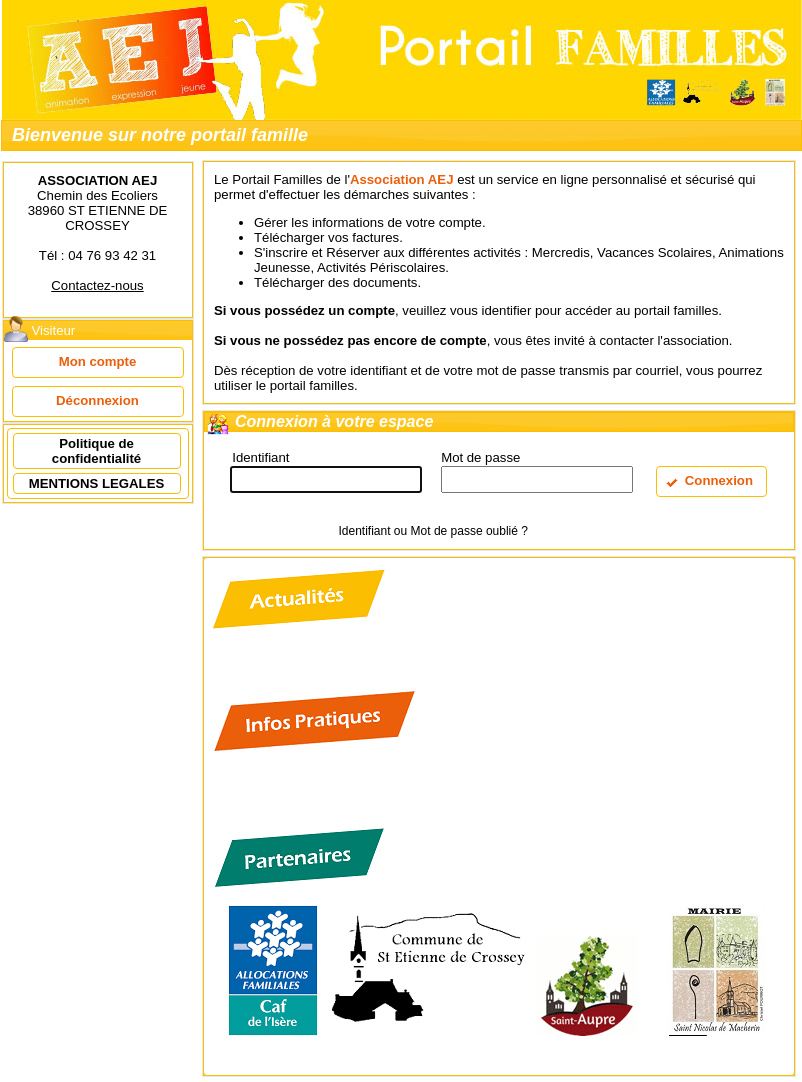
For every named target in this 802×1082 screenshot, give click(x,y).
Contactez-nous (97, 285)
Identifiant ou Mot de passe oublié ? (432, 531)
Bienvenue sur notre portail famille (160, 135)
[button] (98, 362)
